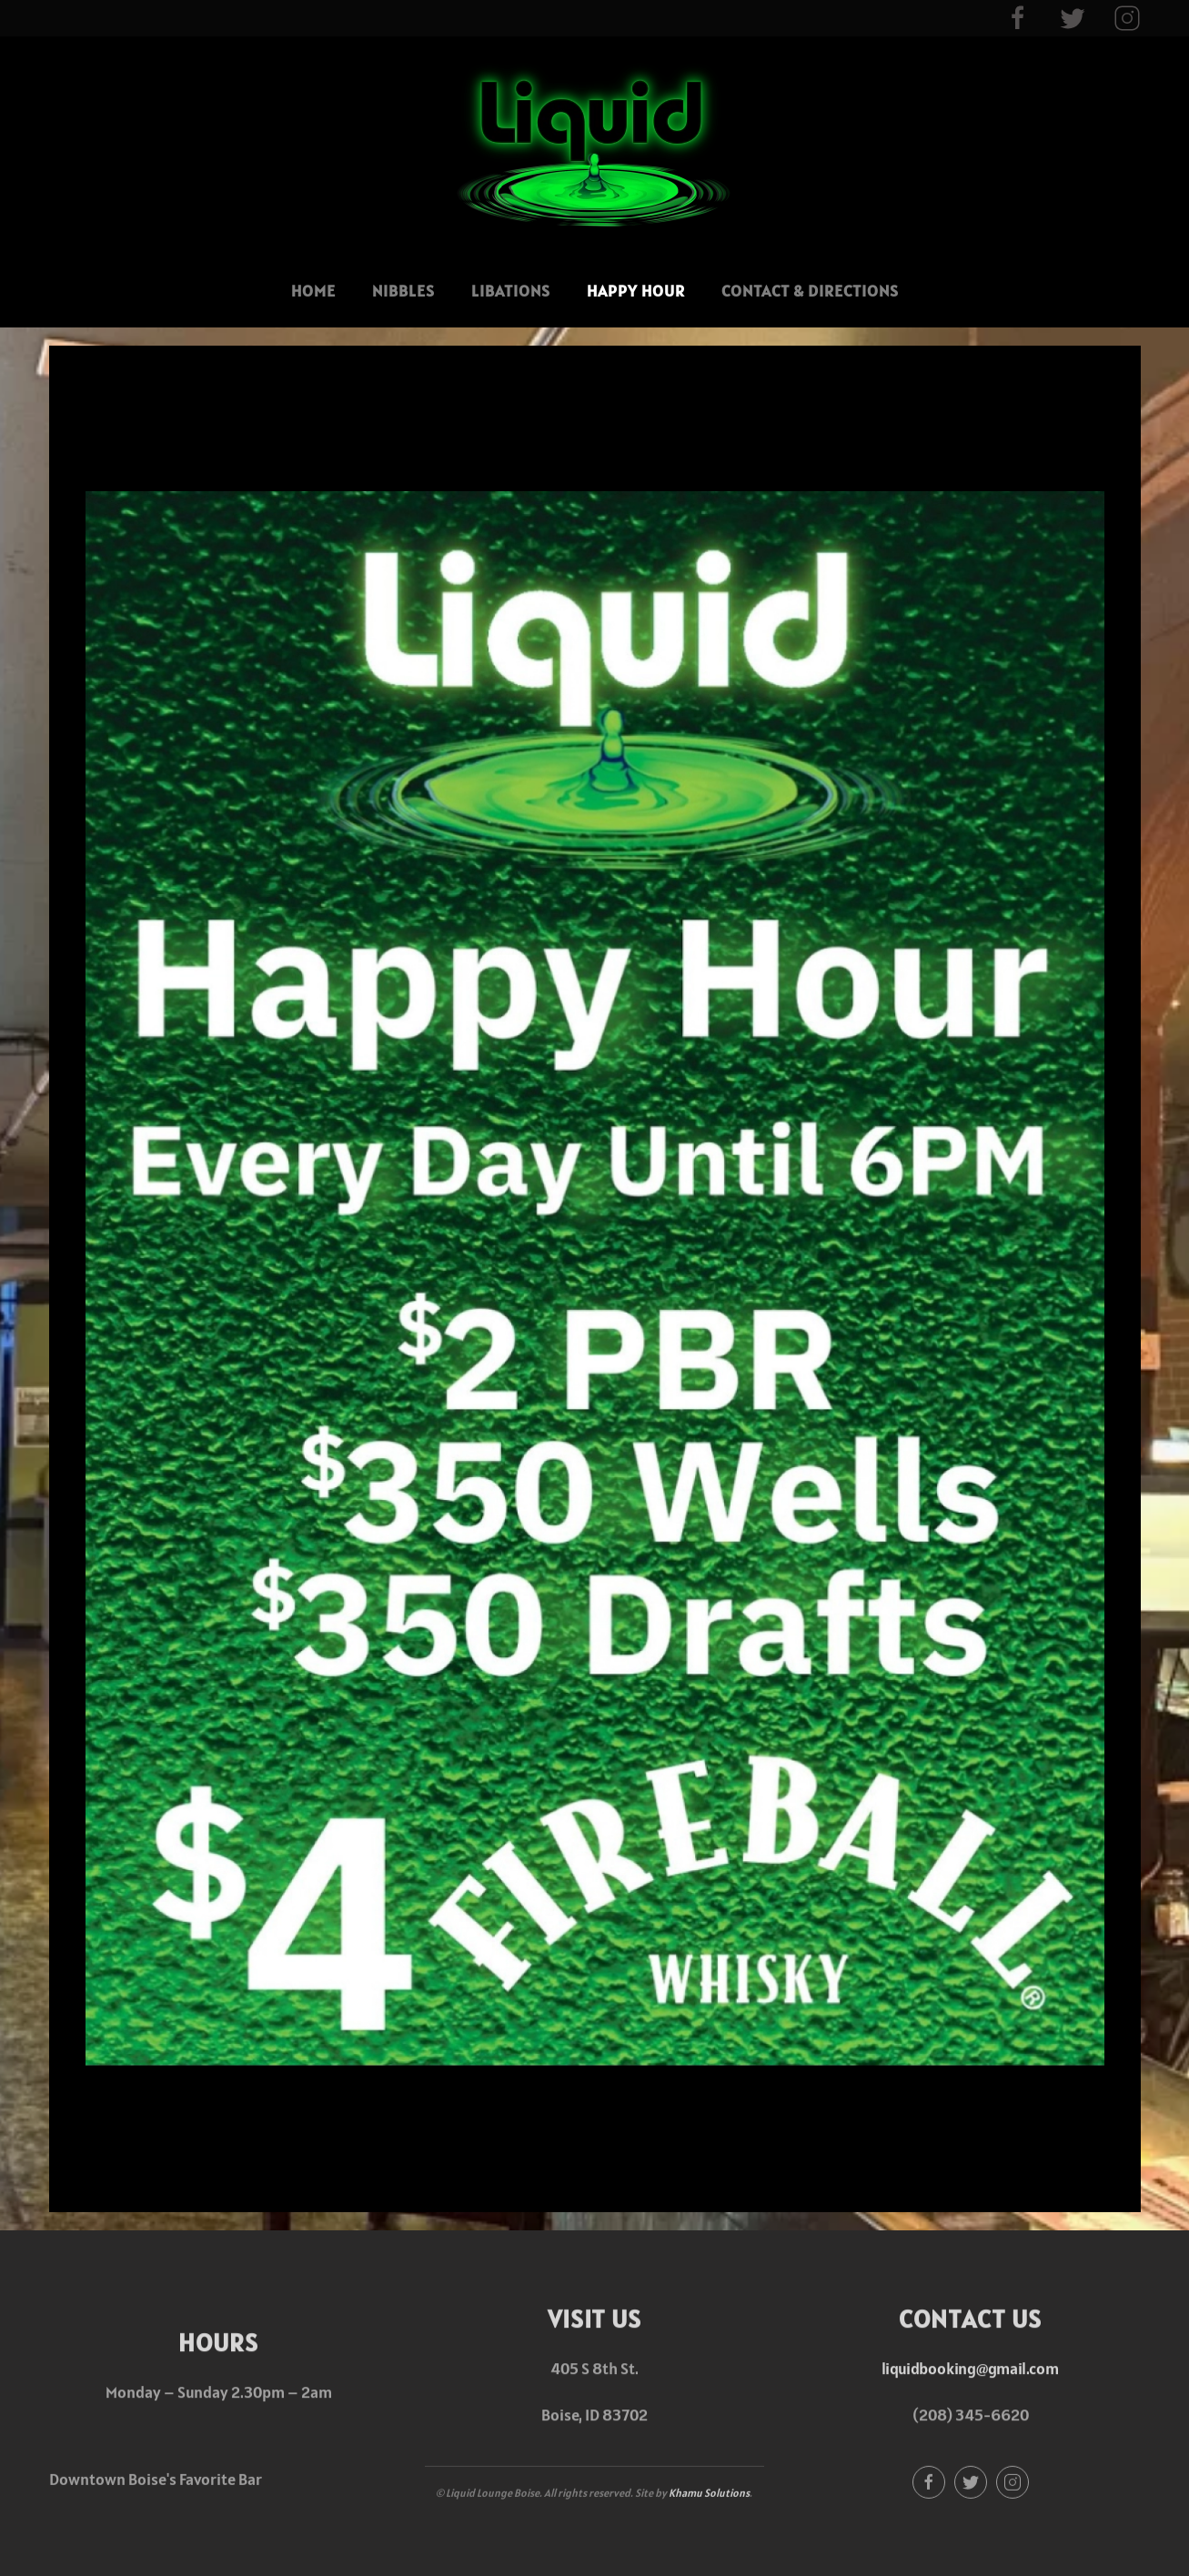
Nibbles (403, 290)
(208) (933, 2412)
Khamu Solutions (709, 2490)
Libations (510, 290)
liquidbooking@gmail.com (970, 2366)
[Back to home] (594, 145)
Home (313, 290)
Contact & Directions (810, 290)
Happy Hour (636, 290)
